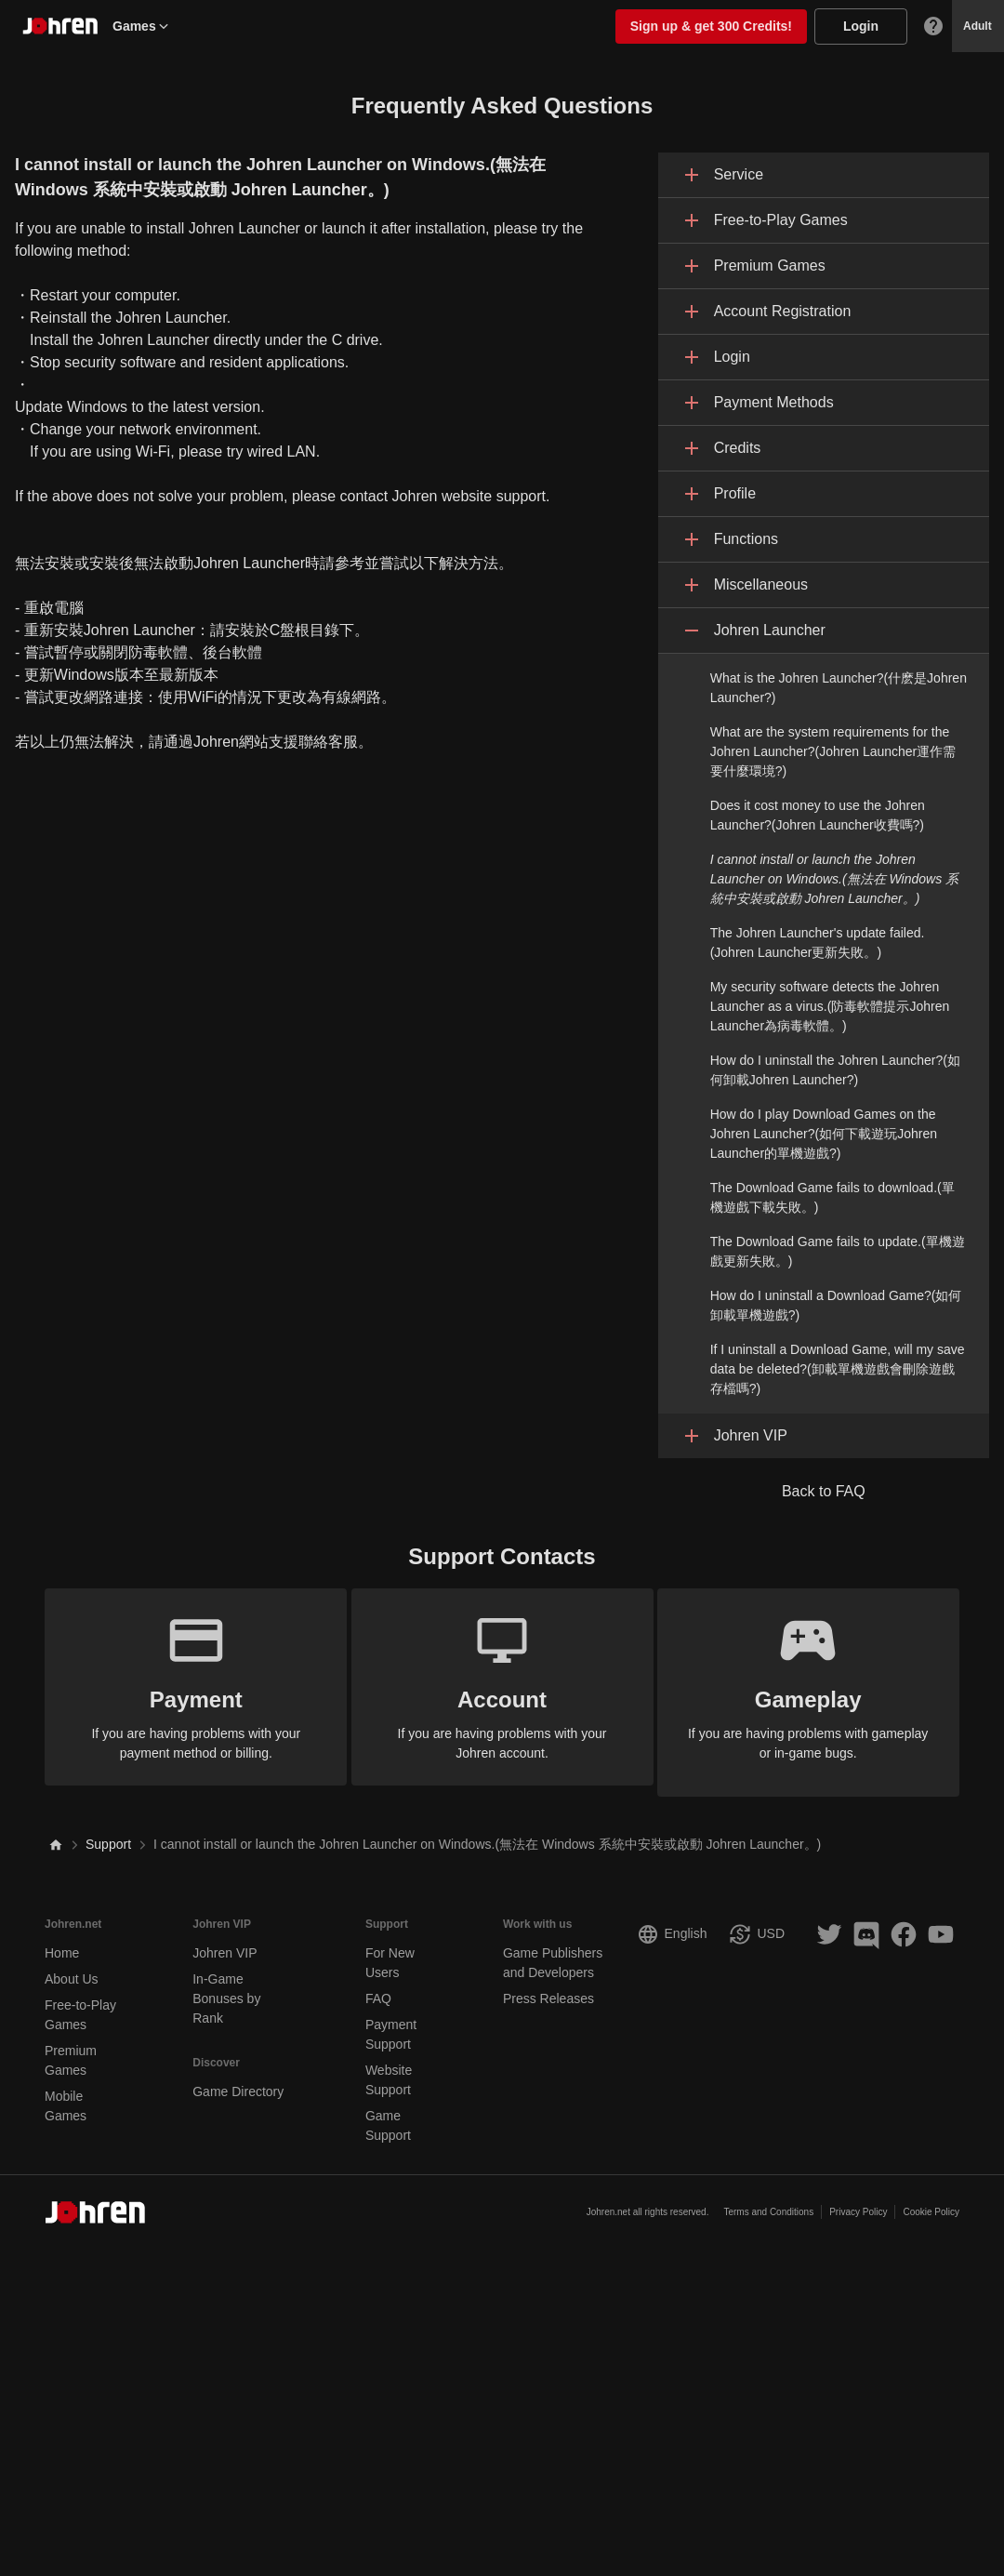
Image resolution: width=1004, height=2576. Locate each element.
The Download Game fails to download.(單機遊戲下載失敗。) (832, 1197)
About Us (72, 1967)
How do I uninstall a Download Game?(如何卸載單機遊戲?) (836, 1305)
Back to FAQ (823, 1491)
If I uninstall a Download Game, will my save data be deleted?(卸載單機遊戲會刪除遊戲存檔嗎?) (837, 1369)
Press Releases (548, 1987)
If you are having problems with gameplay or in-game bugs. (819, 1685)
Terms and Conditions (768, 2202)
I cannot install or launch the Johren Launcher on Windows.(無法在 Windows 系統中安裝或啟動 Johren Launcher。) (834, 879)
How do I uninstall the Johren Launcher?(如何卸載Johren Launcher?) (835, 1070)
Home (62, 1941)
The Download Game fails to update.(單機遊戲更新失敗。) (837, 1251)
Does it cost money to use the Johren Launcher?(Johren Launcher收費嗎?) (817, 815)
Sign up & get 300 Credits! (711, 26)
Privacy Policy (858, 2202)
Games (141, 26)
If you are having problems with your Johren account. (502, 1685)
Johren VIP (224, 1941)
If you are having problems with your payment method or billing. (185, 1685)
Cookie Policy (931, 2202)
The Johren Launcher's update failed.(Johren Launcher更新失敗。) (817, 942)
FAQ (378, 1987)
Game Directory (238, 2080)
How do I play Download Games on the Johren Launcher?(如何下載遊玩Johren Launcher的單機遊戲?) (823, 1134)
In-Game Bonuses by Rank (226, 1987)
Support (108, 1833)
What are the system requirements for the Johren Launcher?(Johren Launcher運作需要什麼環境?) (833, 751)
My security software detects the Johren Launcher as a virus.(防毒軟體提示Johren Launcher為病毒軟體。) (830, 1006)
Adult (977, 26)
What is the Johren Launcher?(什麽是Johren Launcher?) (838, 688)
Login (860, 26)
